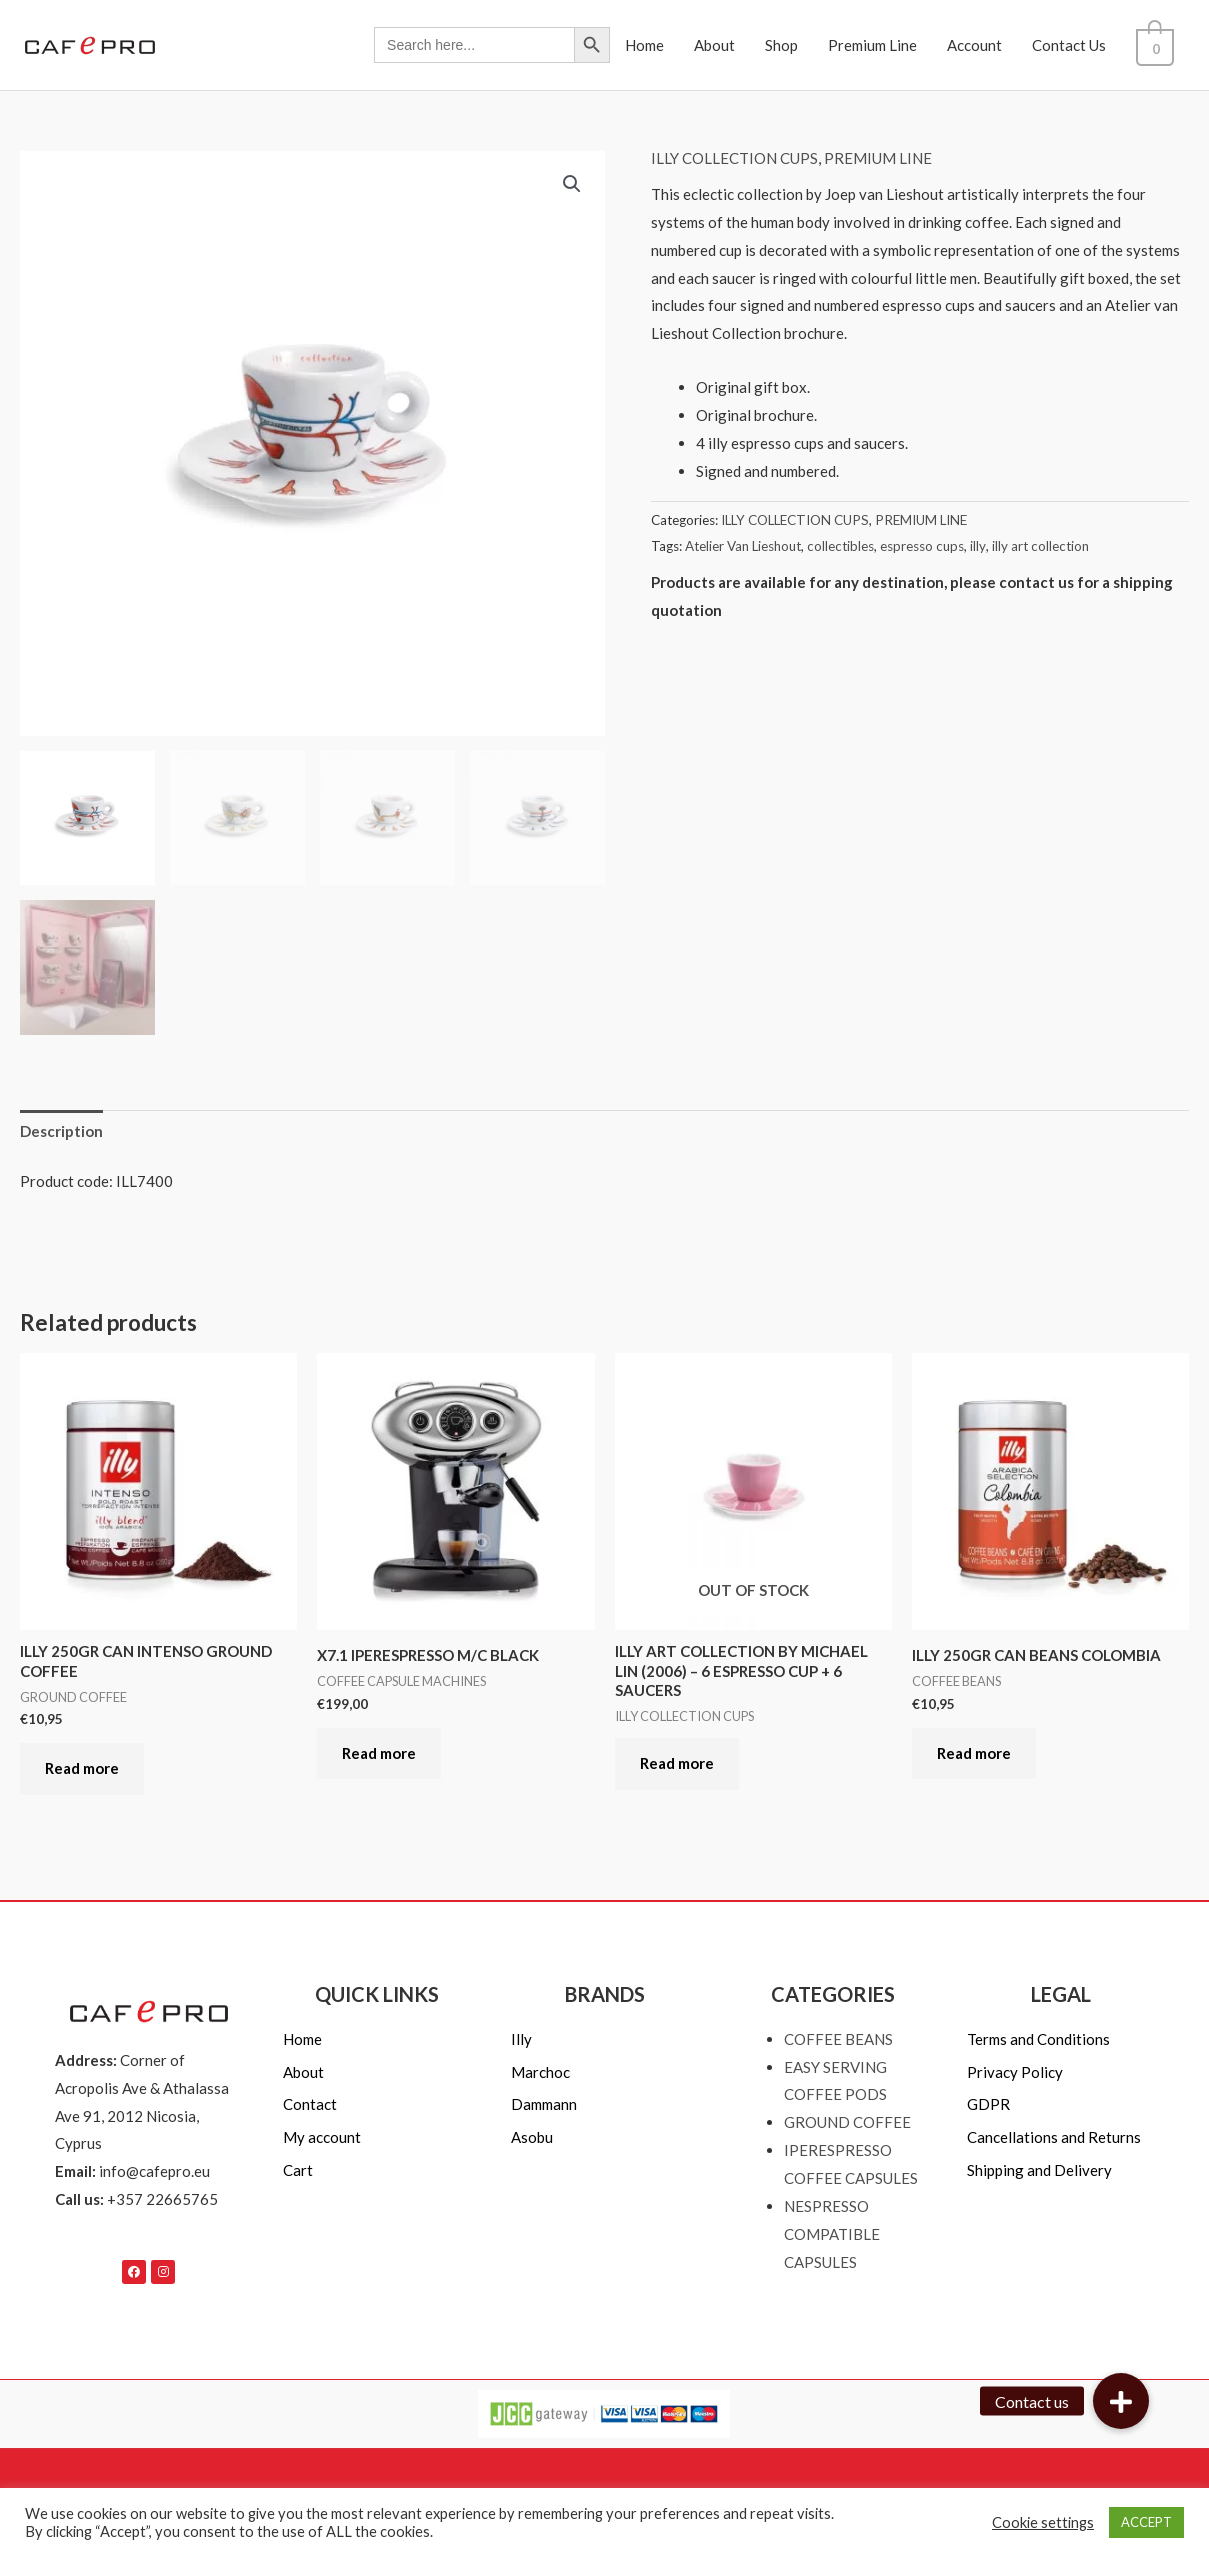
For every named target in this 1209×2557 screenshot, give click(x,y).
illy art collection (1040, 546)
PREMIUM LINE (878, 158)
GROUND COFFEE (847, 2122)
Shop (792, 45)
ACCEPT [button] (1146, 2522)
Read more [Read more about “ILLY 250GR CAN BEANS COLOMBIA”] (974, 1753)
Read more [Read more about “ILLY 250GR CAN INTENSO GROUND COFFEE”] (82, 1768)
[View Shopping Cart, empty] (1160, 45)
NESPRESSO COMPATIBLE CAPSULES (832, 2234)
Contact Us (1080, 45)
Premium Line (883, 45)
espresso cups (922, 546)
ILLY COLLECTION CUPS (734, 158)
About (725, 45)
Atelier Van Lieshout (743, 546)
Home (655, 45)
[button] (572, 184)
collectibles (840, 546)
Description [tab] (61, 1131)
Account (985, 45)
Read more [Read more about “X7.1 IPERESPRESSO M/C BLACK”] (379, 1753)
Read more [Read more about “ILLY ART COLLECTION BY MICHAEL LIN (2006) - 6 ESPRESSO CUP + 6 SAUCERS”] (677, 1763)
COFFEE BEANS (838, 2039)
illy (978, 546)
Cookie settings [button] (1043, 2522)
